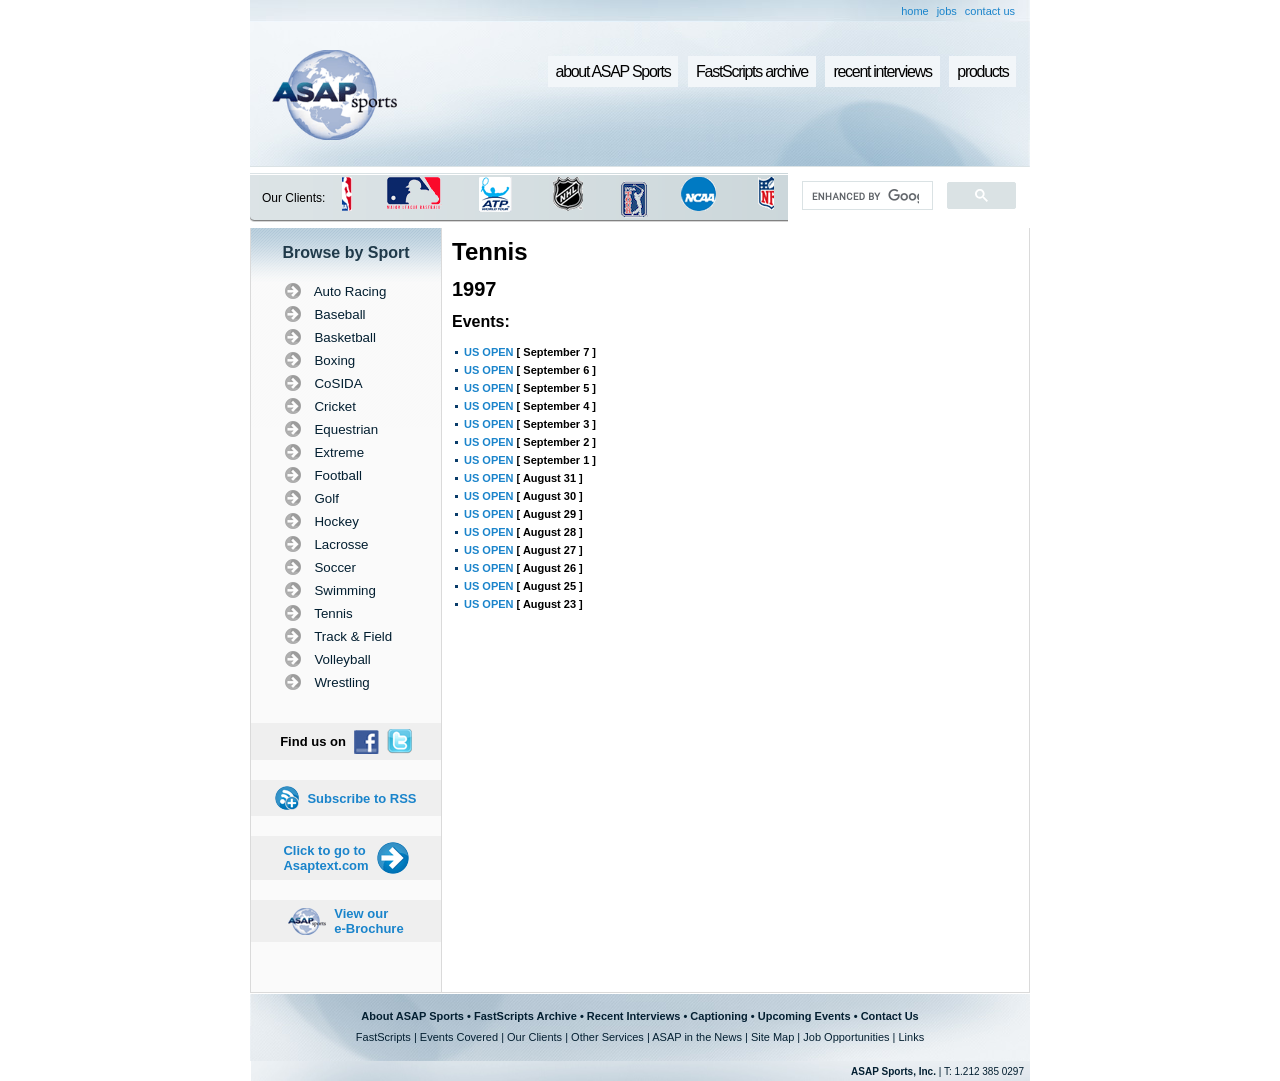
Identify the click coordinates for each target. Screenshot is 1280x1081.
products (982, 71)
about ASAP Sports (613, 71)
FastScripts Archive (525, 1016)
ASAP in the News (697, 1037)
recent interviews (882, 71)
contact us (990, 11)
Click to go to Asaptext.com (325, 858)
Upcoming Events (804, 1016)
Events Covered (459, 1037)
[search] (865, 196)
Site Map (772, 1037)
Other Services (607, 1037)
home (915, 11)
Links (911, 1037)
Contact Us (890, 1016)
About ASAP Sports (412, 1016)
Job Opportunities (846, 1037)
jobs (947, 11)
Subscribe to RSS (361, 798)
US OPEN (489, 352)
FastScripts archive (752, 71)
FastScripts (383, 1037)
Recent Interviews (634, 1016)
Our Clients (534, 1037)
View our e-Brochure (368, 921)
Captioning (718, 1016)
